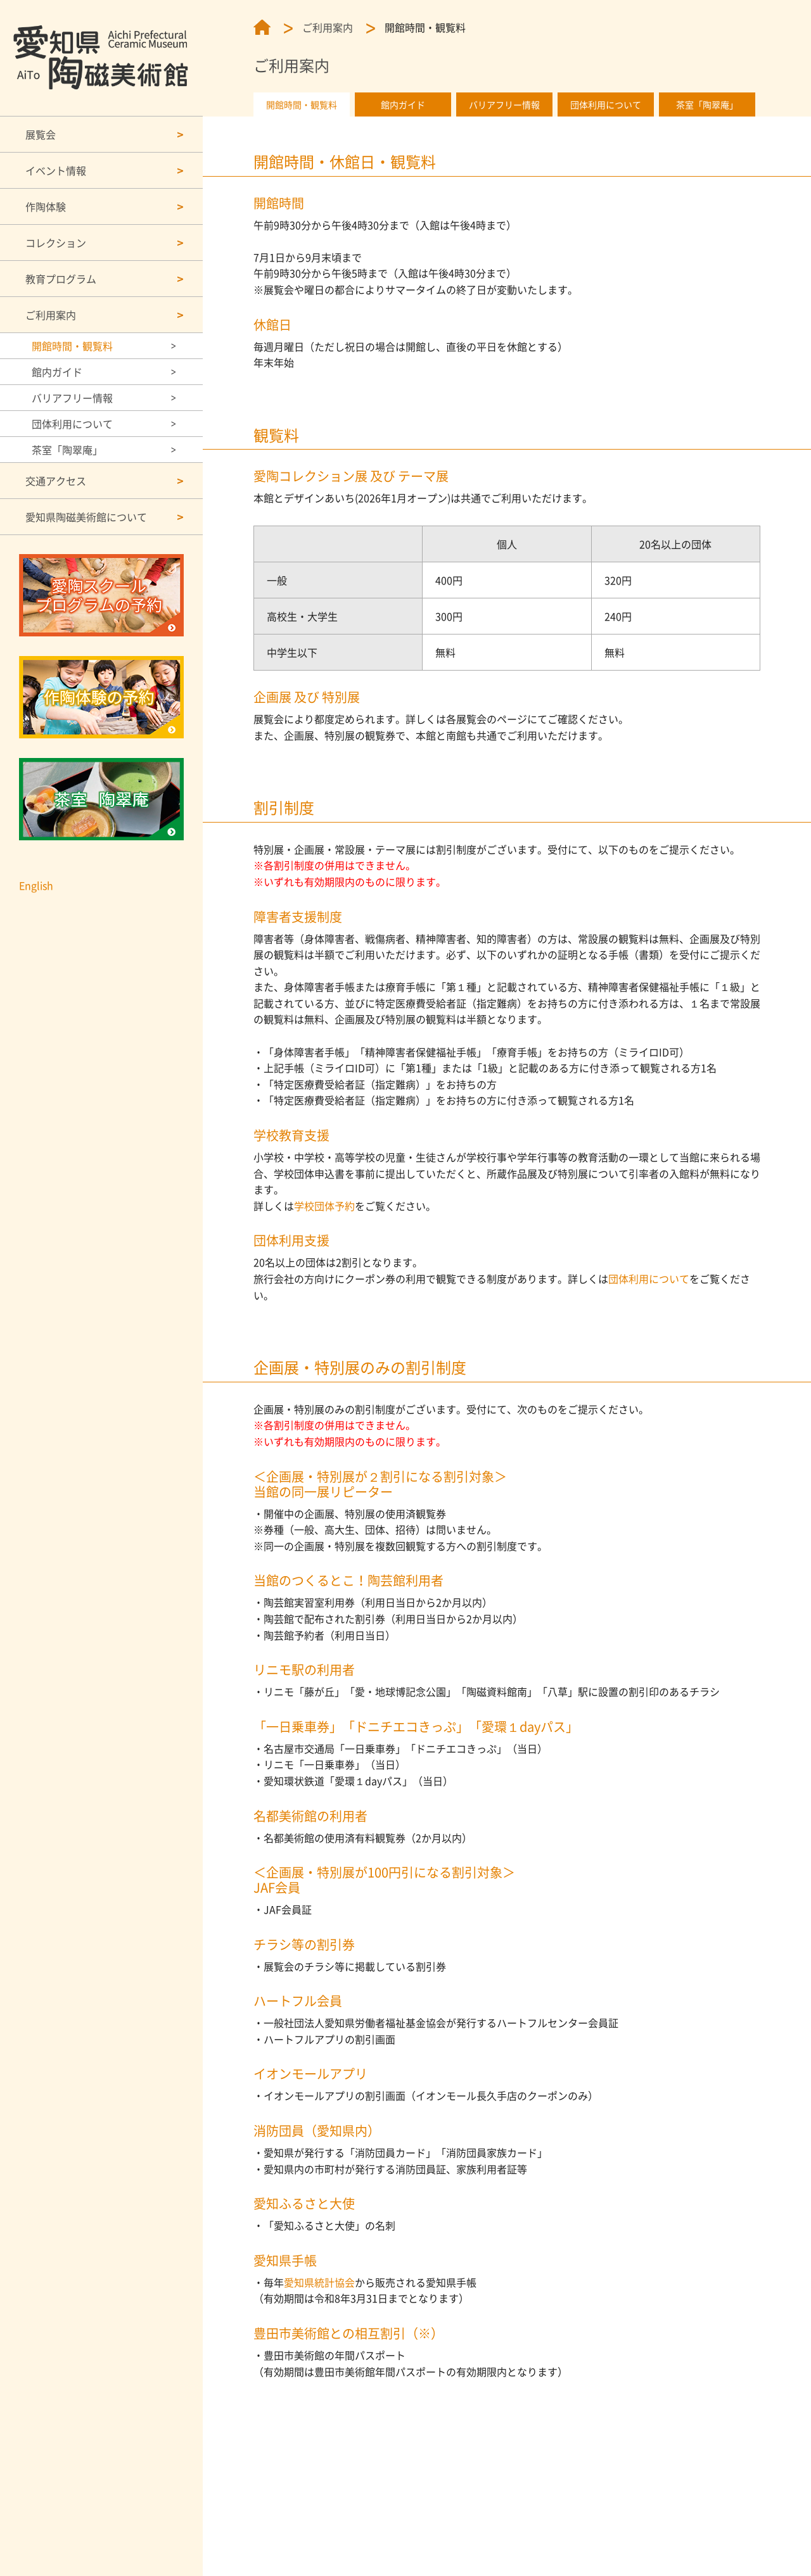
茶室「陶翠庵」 (67, 449)
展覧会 (40, 134)
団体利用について (72, 423)
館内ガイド (57, 371)
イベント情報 (55, 170)
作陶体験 (45, 206)
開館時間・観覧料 (72, 345)
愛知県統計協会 (319, 2282)
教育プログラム (60, 278)
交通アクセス (55, 480)
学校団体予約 (324, 1205)
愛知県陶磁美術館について (86, 516)
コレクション (55, 242)
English (36, 885)
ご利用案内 (50, 314)
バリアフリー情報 (72, 397)
